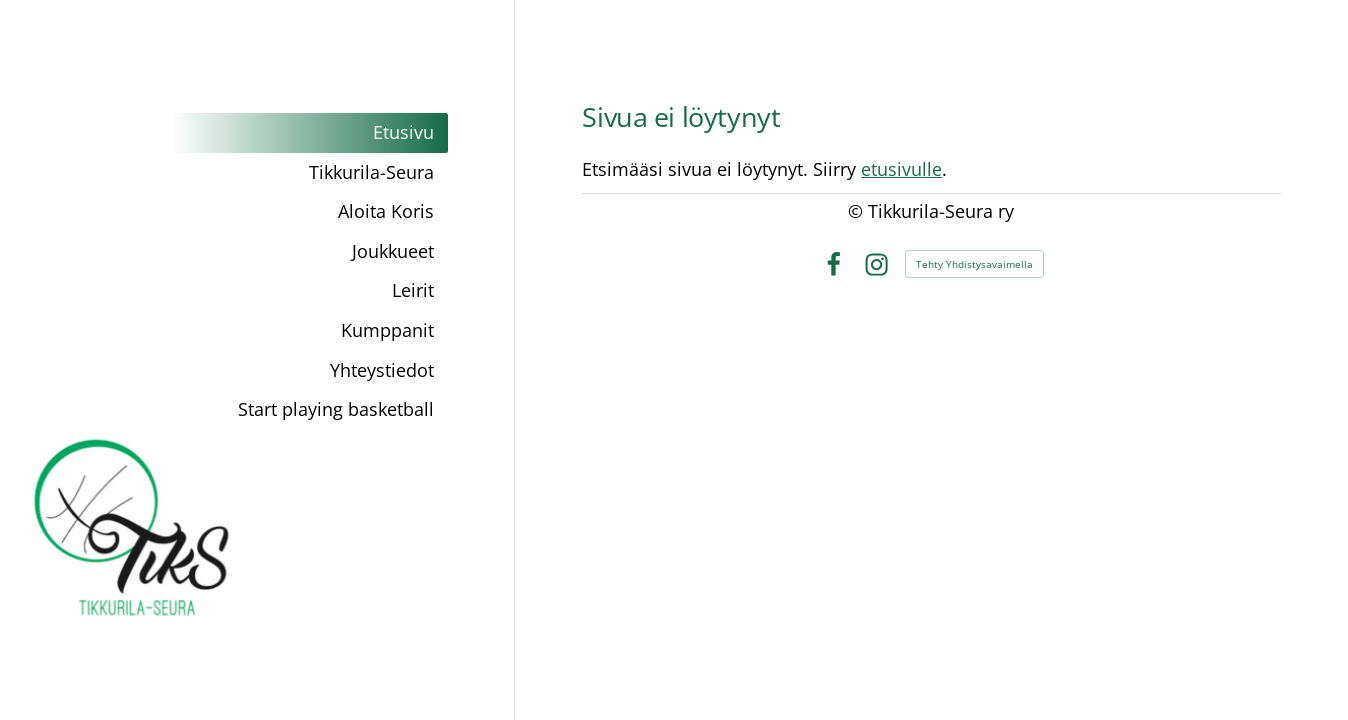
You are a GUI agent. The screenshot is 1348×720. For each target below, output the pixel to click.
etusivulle (901, 169)
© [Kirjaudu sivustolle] (858, 211)
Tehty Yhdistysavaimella (974, 264)
